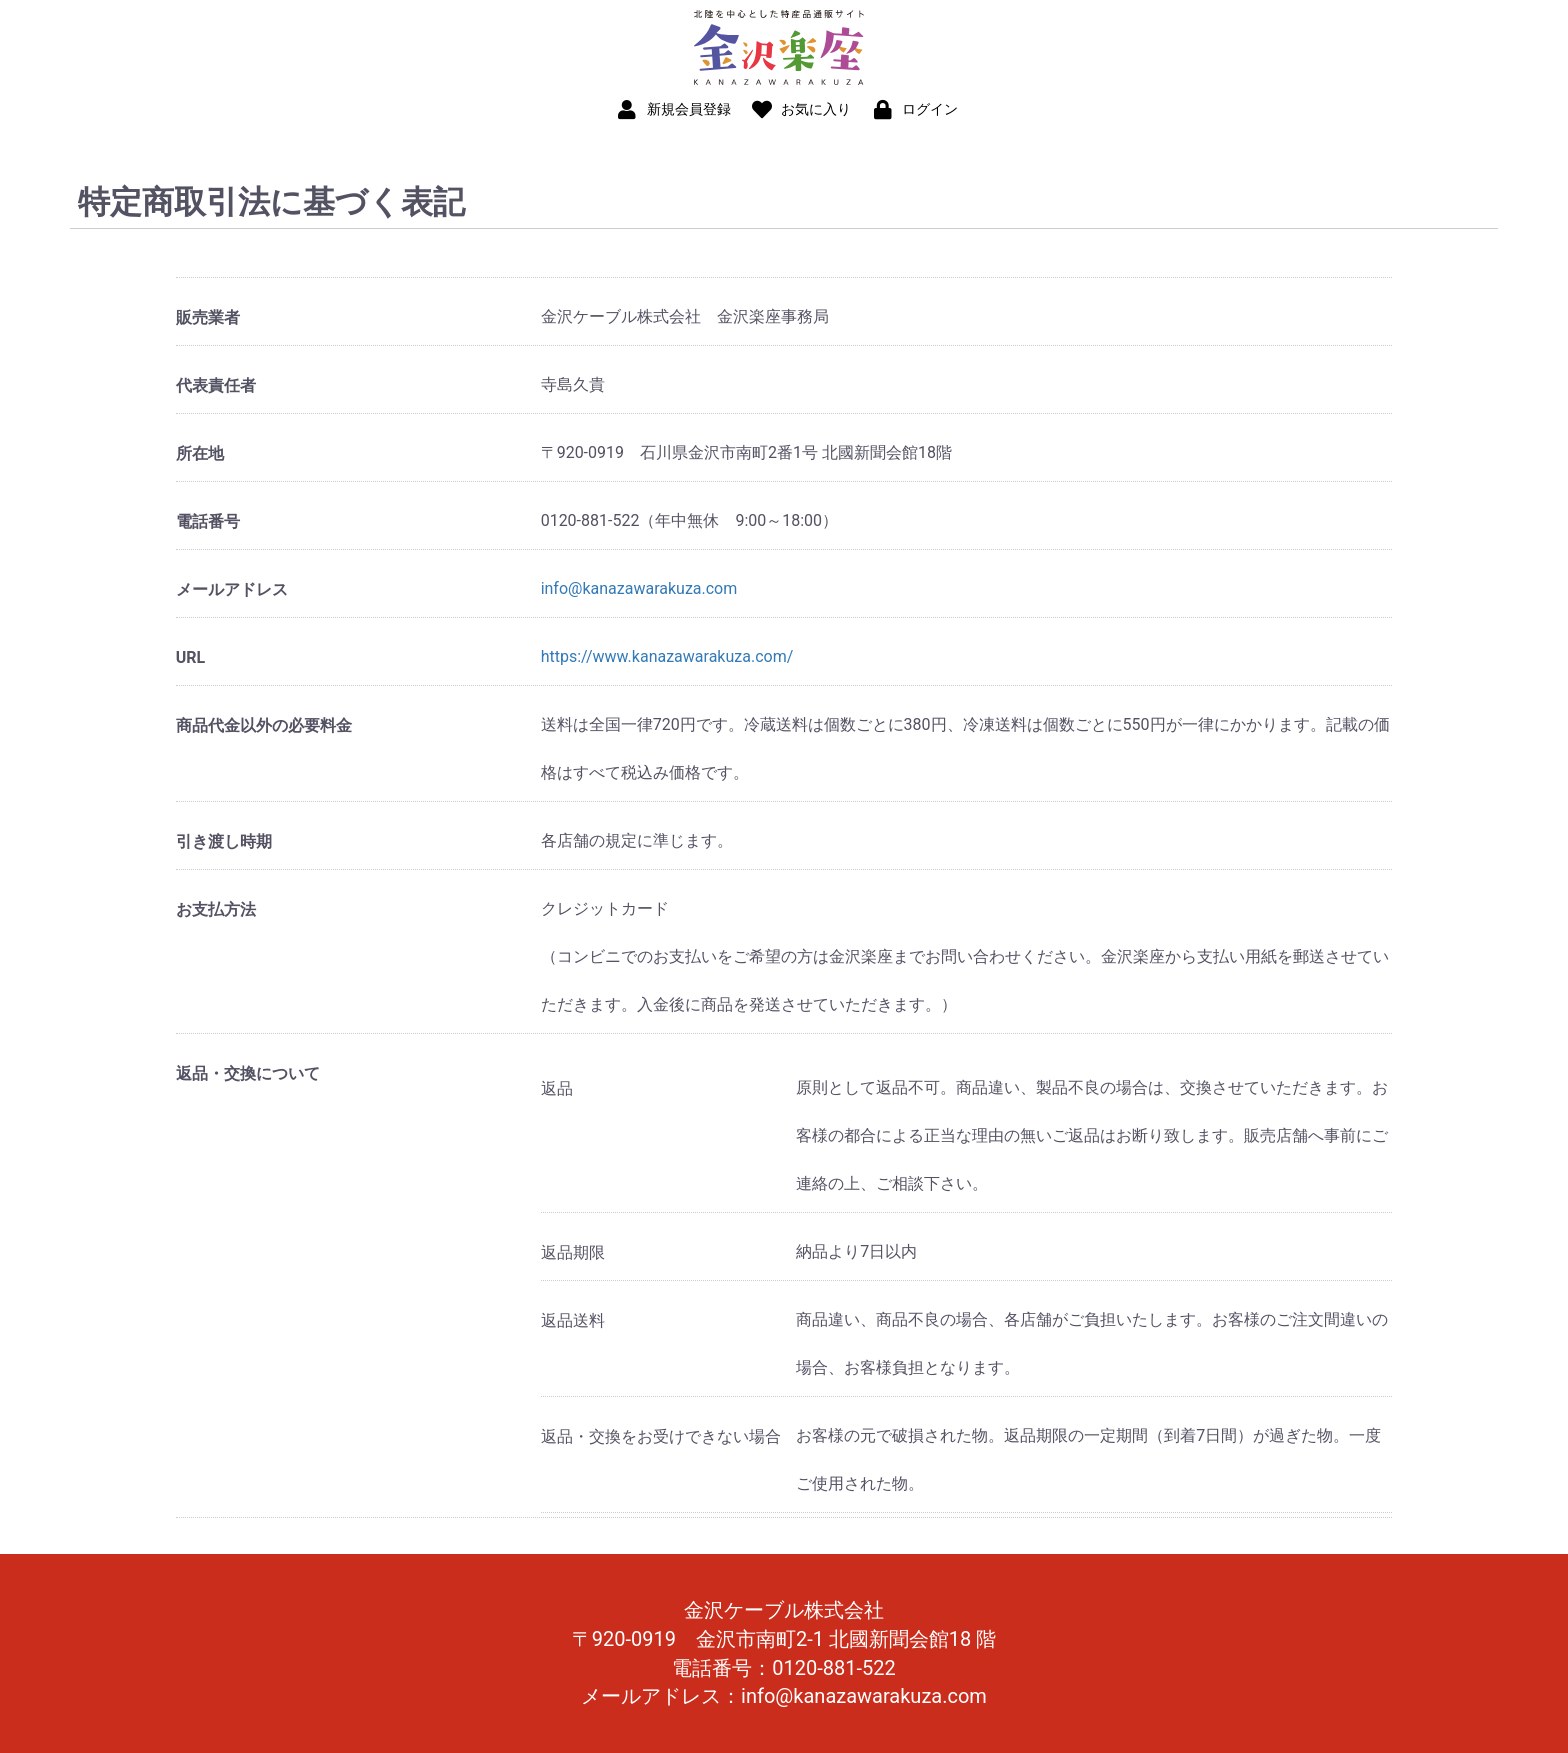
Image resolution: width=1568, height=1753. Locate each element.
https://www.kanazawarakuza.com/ (667, 656)
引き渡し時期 (224, 841)
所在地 (200, 453)
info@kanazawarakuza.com (639, 588)
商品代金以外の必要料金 (264, 725)
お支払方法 (216, 909)
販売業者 (208, 317)
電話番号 (208, 521)
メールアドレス (232, 589)
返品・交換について (248, 1073)
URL (190, 657)
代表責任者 (216, 385)
